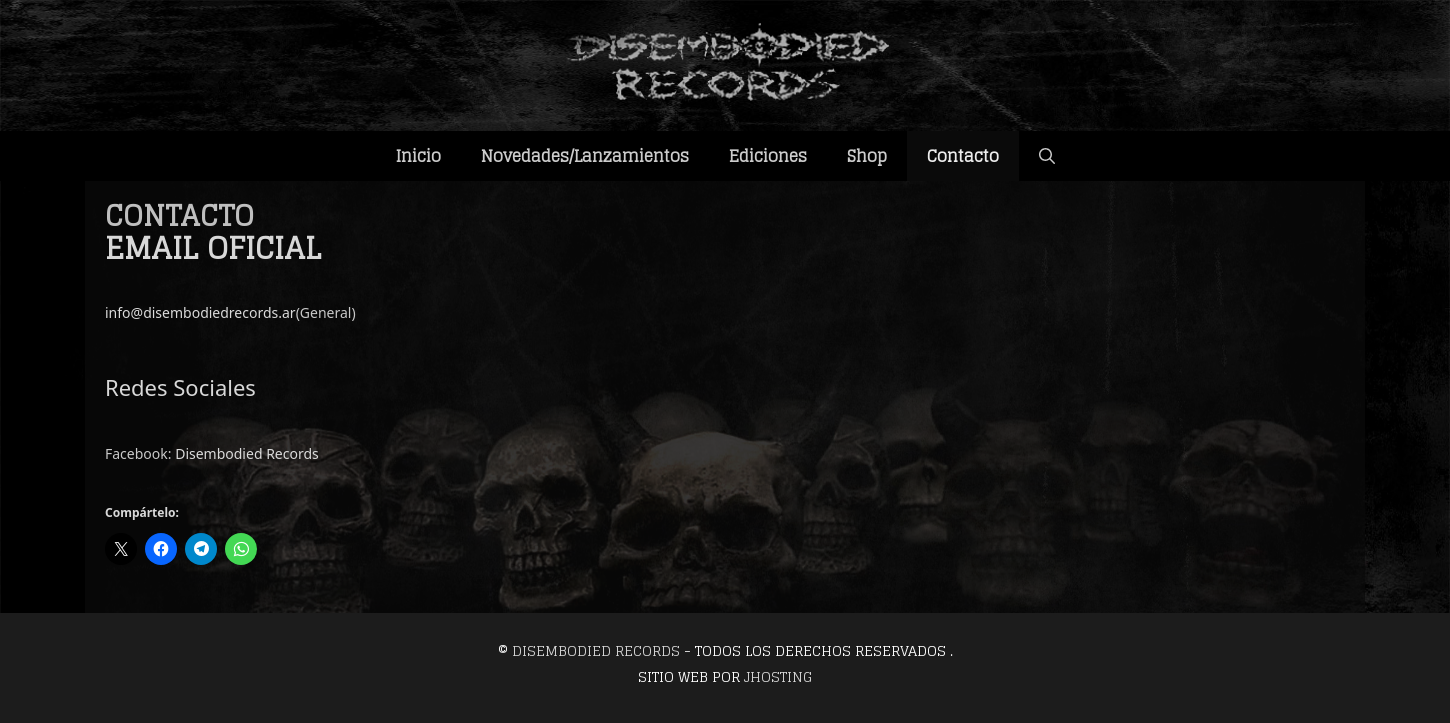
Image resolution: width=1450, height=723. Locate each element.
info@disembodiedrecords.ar (200, 312)
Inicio (418, 156)
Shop (867, 156)
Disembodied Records (247, 453)
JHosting (778, 676)
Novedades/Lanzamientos (585, 156)
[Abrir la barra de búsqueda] (1047, 156)
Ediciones (768, 156)
